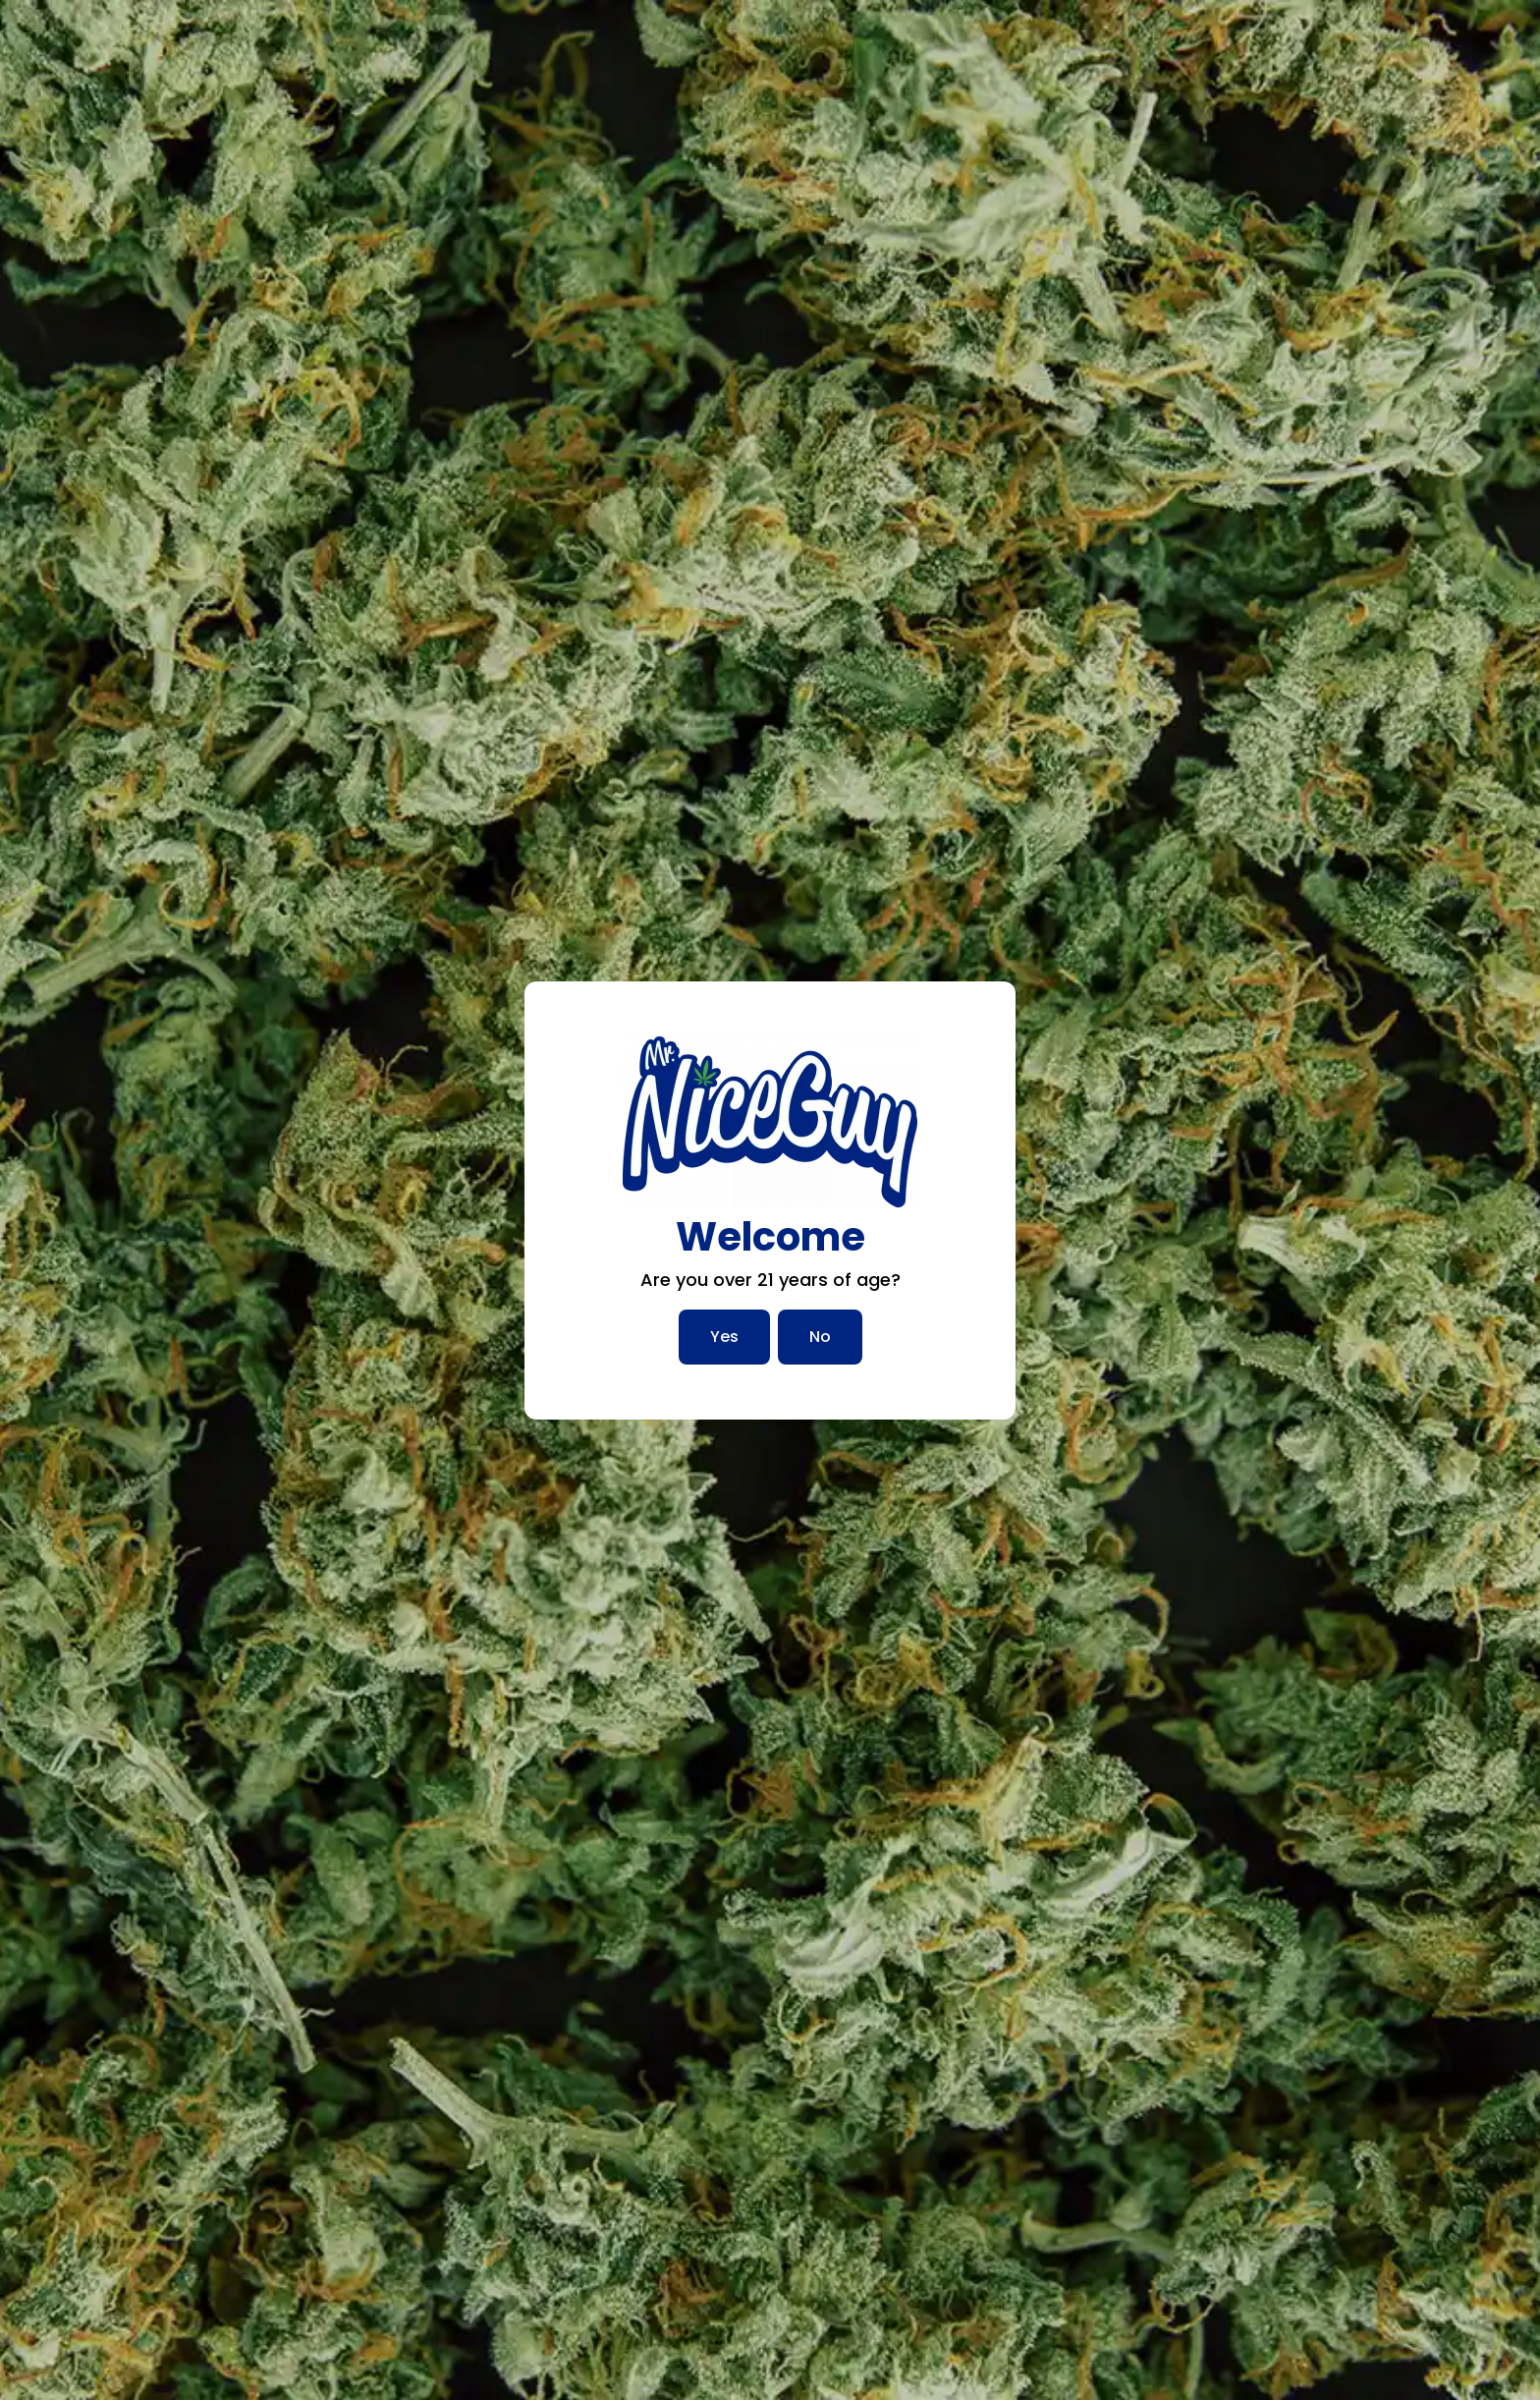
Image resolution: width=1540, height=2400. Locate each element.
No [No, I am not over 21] (820, 1336)
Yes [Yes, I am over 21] (724, 1336)
